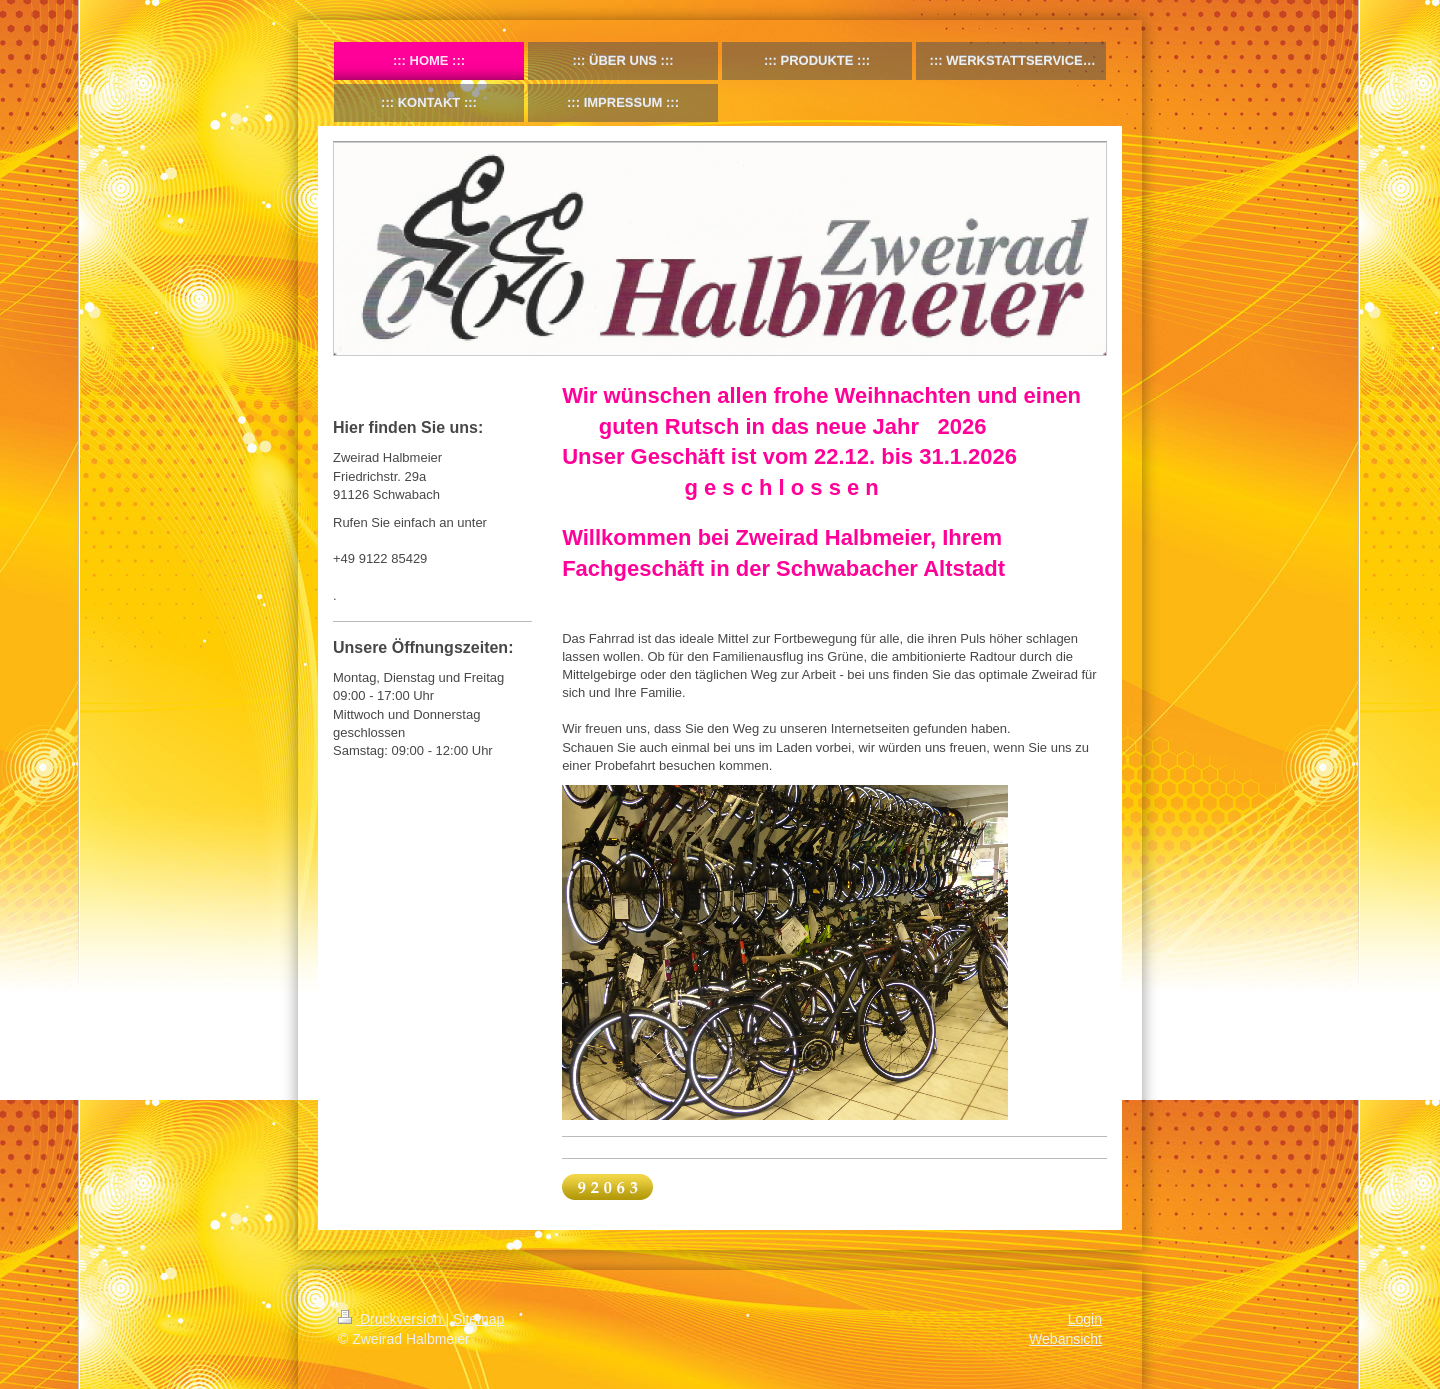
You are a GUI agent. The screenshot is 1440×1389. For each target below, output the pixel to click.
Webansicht (1065, 1339)
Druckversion (391, 1319)
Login (1085, 1319)
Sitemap (478, 1319)
